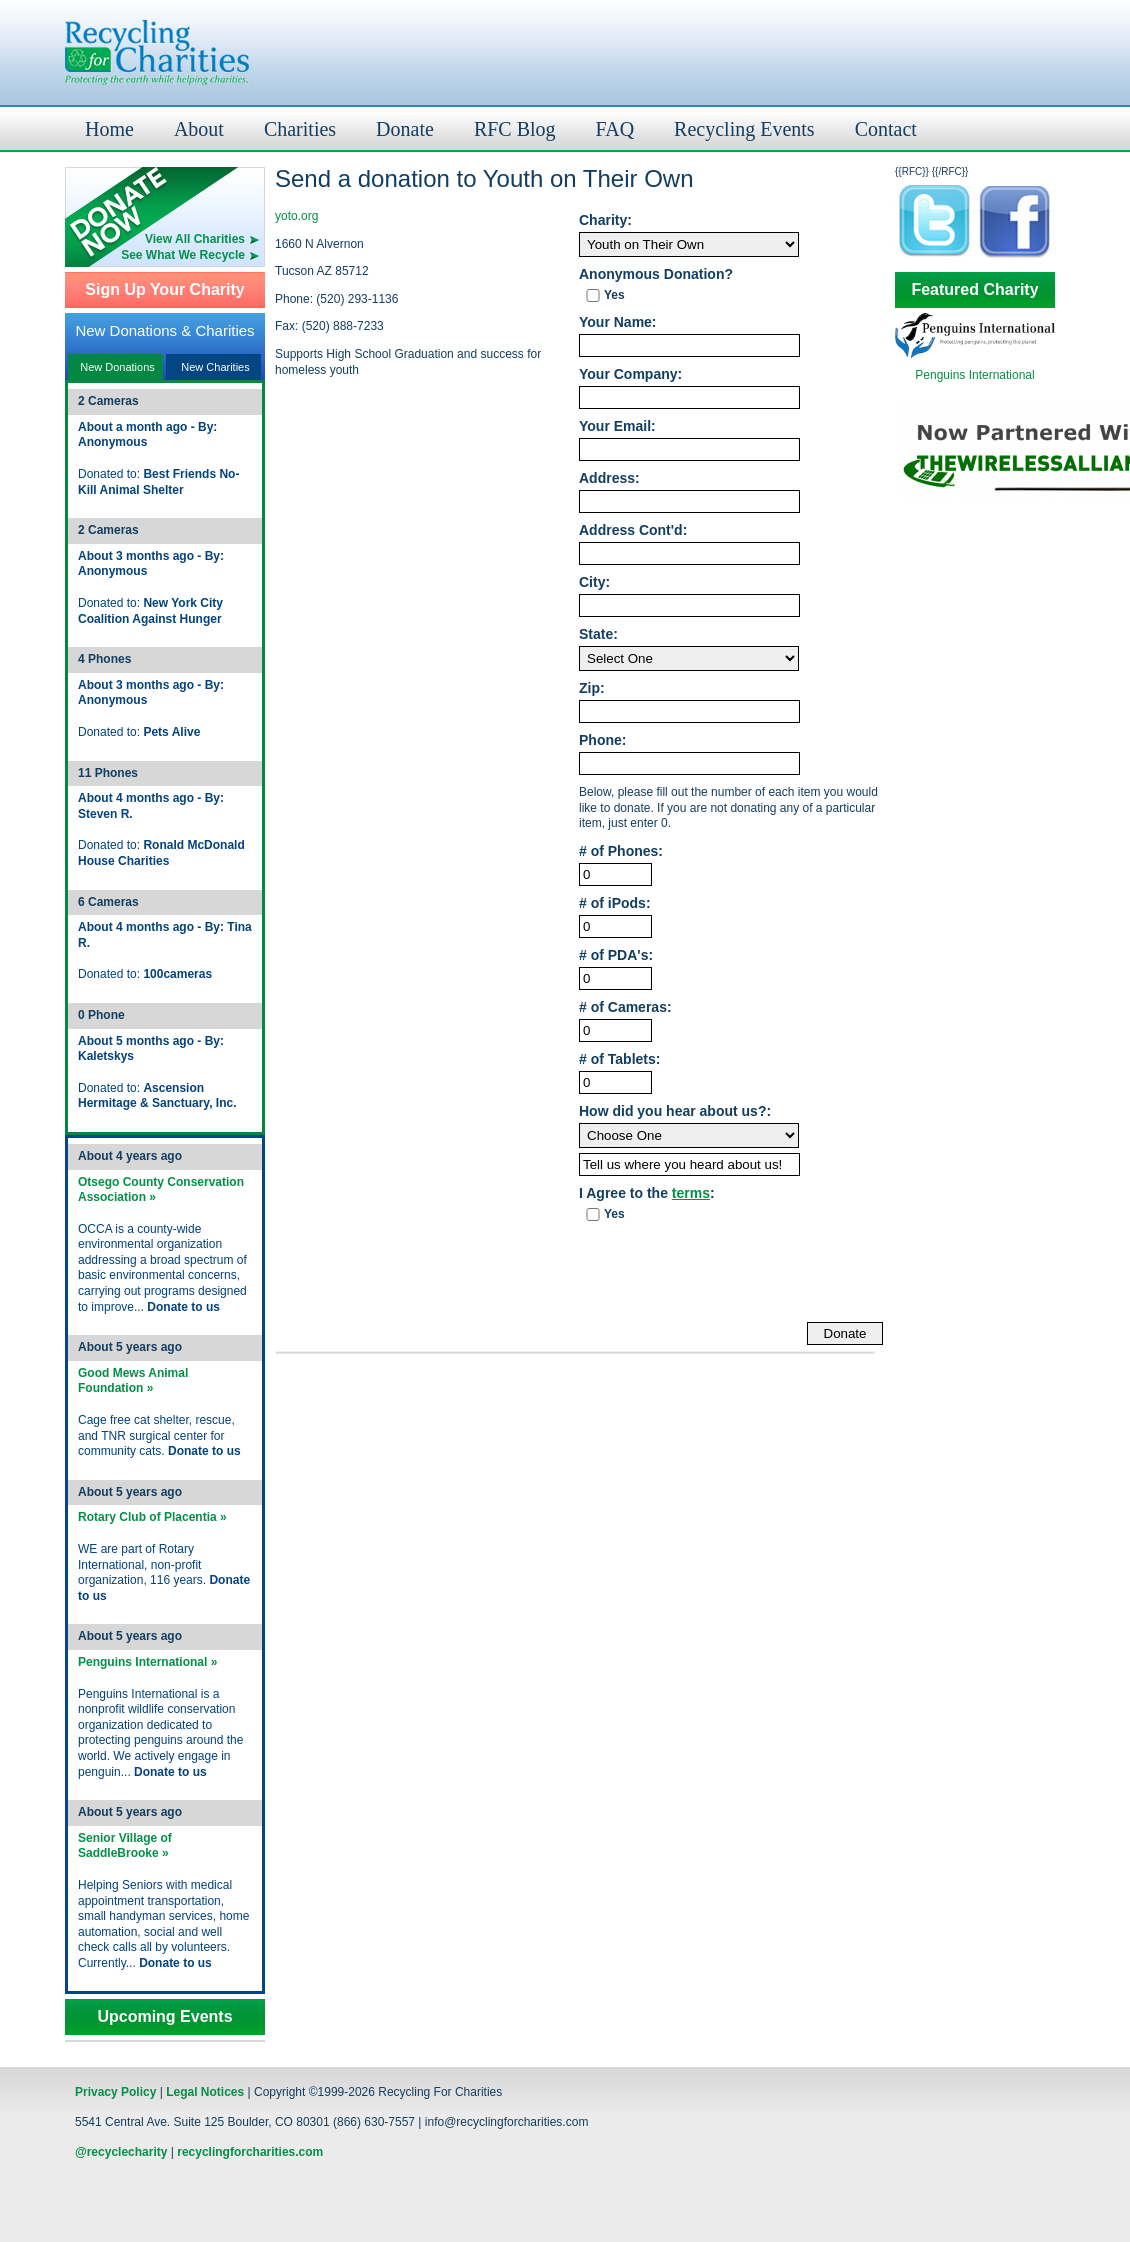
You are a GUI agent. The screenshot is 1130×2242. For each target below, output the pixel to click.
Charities (300, 129)
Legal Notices (205, 2092)
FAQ (615, 129)
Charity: (605, 220)
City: (594, 582)
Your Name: (618, 322)
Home (109, 129)
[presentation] (731, 1273)
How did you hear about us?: (675, 1111)
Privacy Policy (115, 2092)
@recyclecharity (121, 2152)
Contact (886, 129)
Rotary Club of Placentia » (152, 1517)
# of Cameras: (625, 1007)
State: (598, 634)
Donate (405, 129)
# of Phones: (621, 851)
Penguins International (974, 375)
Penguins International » (147, 1662)
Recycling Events (744, 129)
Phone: (602, 740)
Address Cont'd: (633, 530)
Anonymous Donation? (656, 274)
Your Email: (617, 426)
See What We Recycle (183, 255)
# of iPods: (615, 903)
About (199, 129)
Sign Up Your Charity (164, 290)
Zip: (592, 688)
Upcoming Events (164, 2017)
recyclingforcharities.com (250, 2152)
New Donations (117, 367)
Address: (609, 478)
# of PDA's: (616, 955)
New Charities (215, 367)
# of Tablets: (619, 1059)
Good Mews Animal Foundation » (133, 1381)
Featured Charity (974, 290)
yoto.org (296, 216)
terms (691, 1193)
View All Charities (195, 239)
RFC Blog (515, 129)
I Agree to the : (647, 1193)
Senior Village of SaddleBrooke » (125, 1846)
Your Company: (630, 374)
